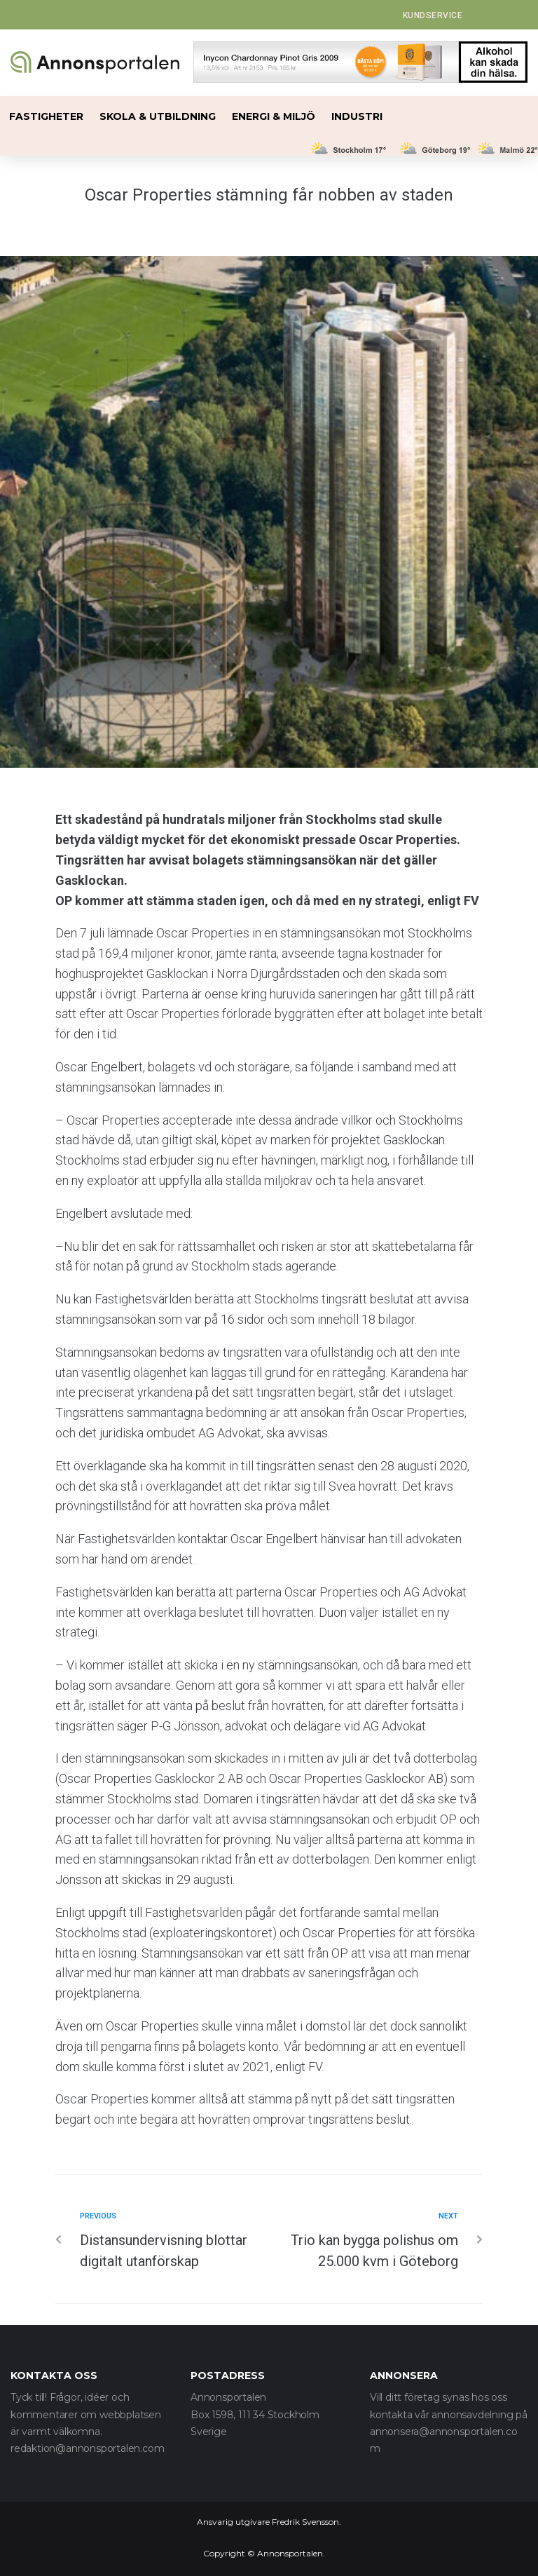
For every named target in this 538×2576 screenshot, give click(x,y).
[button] (433, 15)
